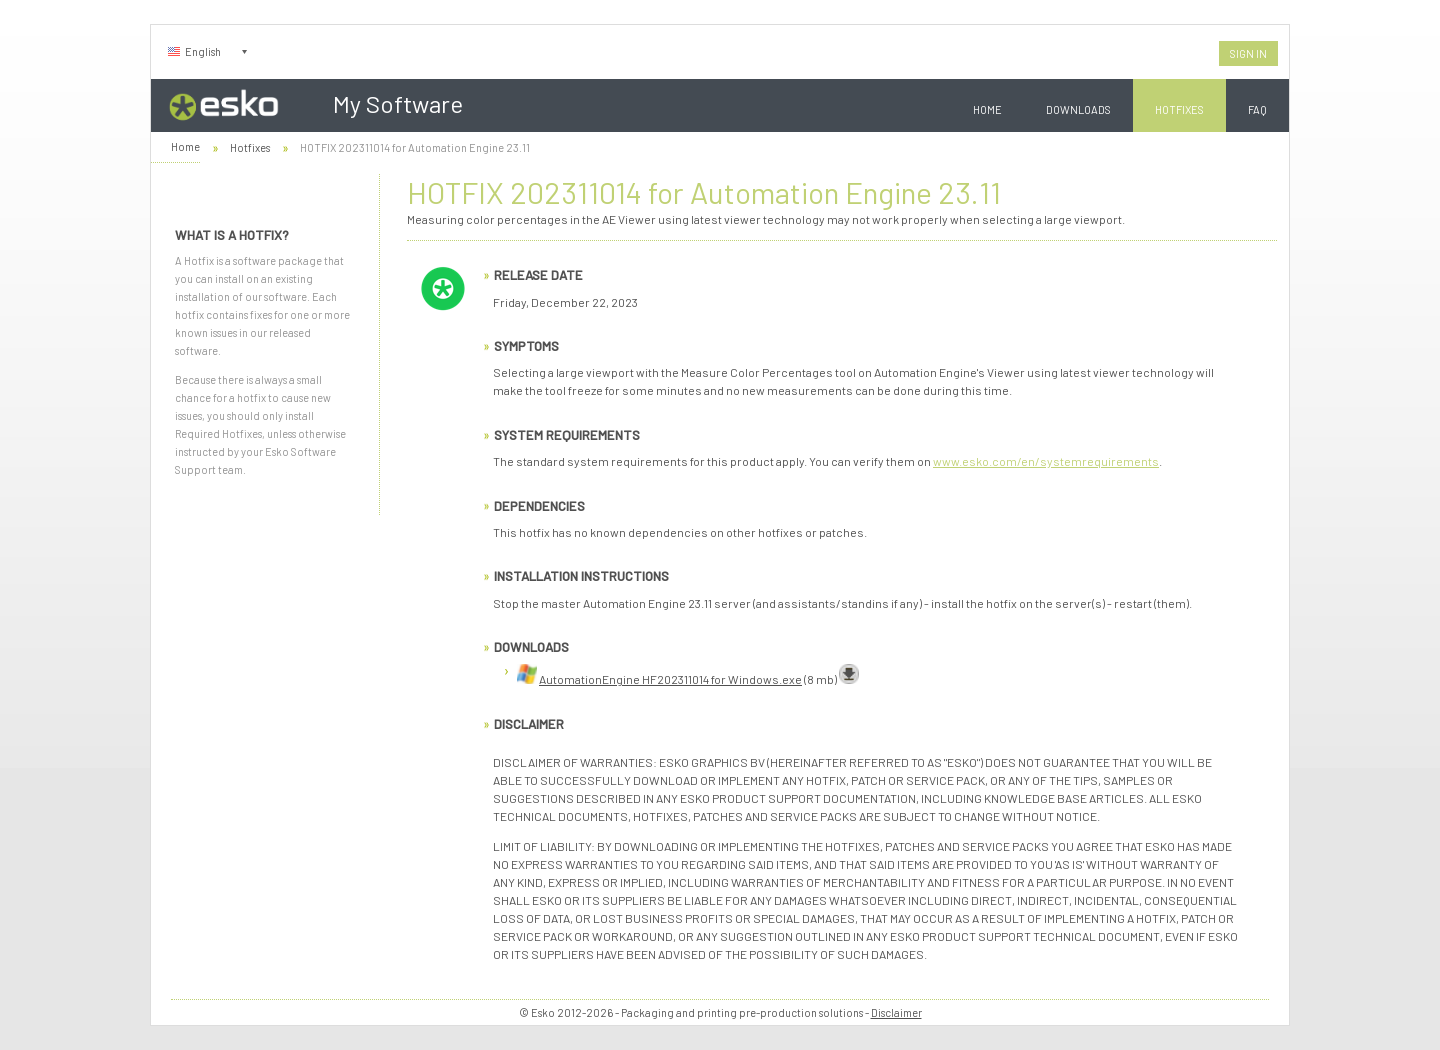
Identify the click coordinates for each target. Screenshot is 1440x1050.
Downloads (1078, 109)
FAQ (1257, 109)
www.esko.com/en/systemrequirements (1046, 461)
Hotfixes (1179, 109)
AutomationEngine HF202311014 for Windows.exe (670, 679)
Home (987, 109)
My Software (398, 103)
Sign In (1248, 53)
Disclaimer (896, 1012)
